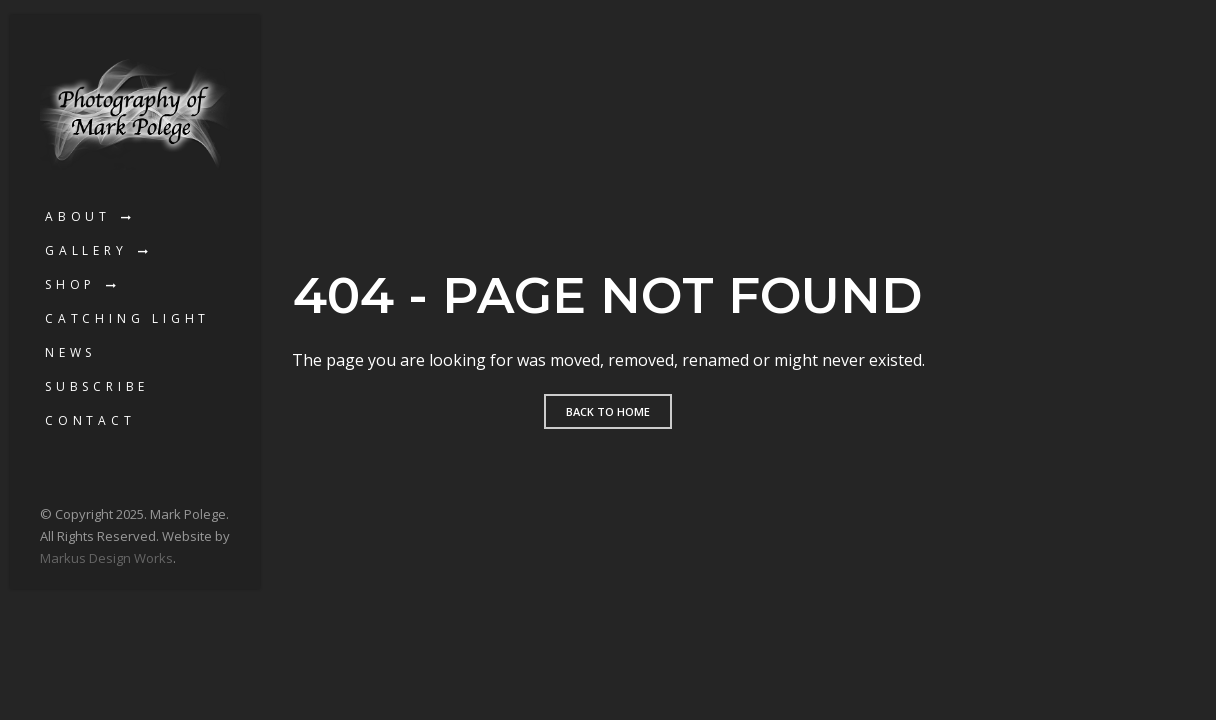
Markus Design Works (106, 558)
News (70, 352)
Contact (90, 420)
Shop (70, 284)
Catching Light (127, 318)
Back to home (608, 411)
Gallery (86, 250)
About (78, 216)
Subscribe (97, 386)
